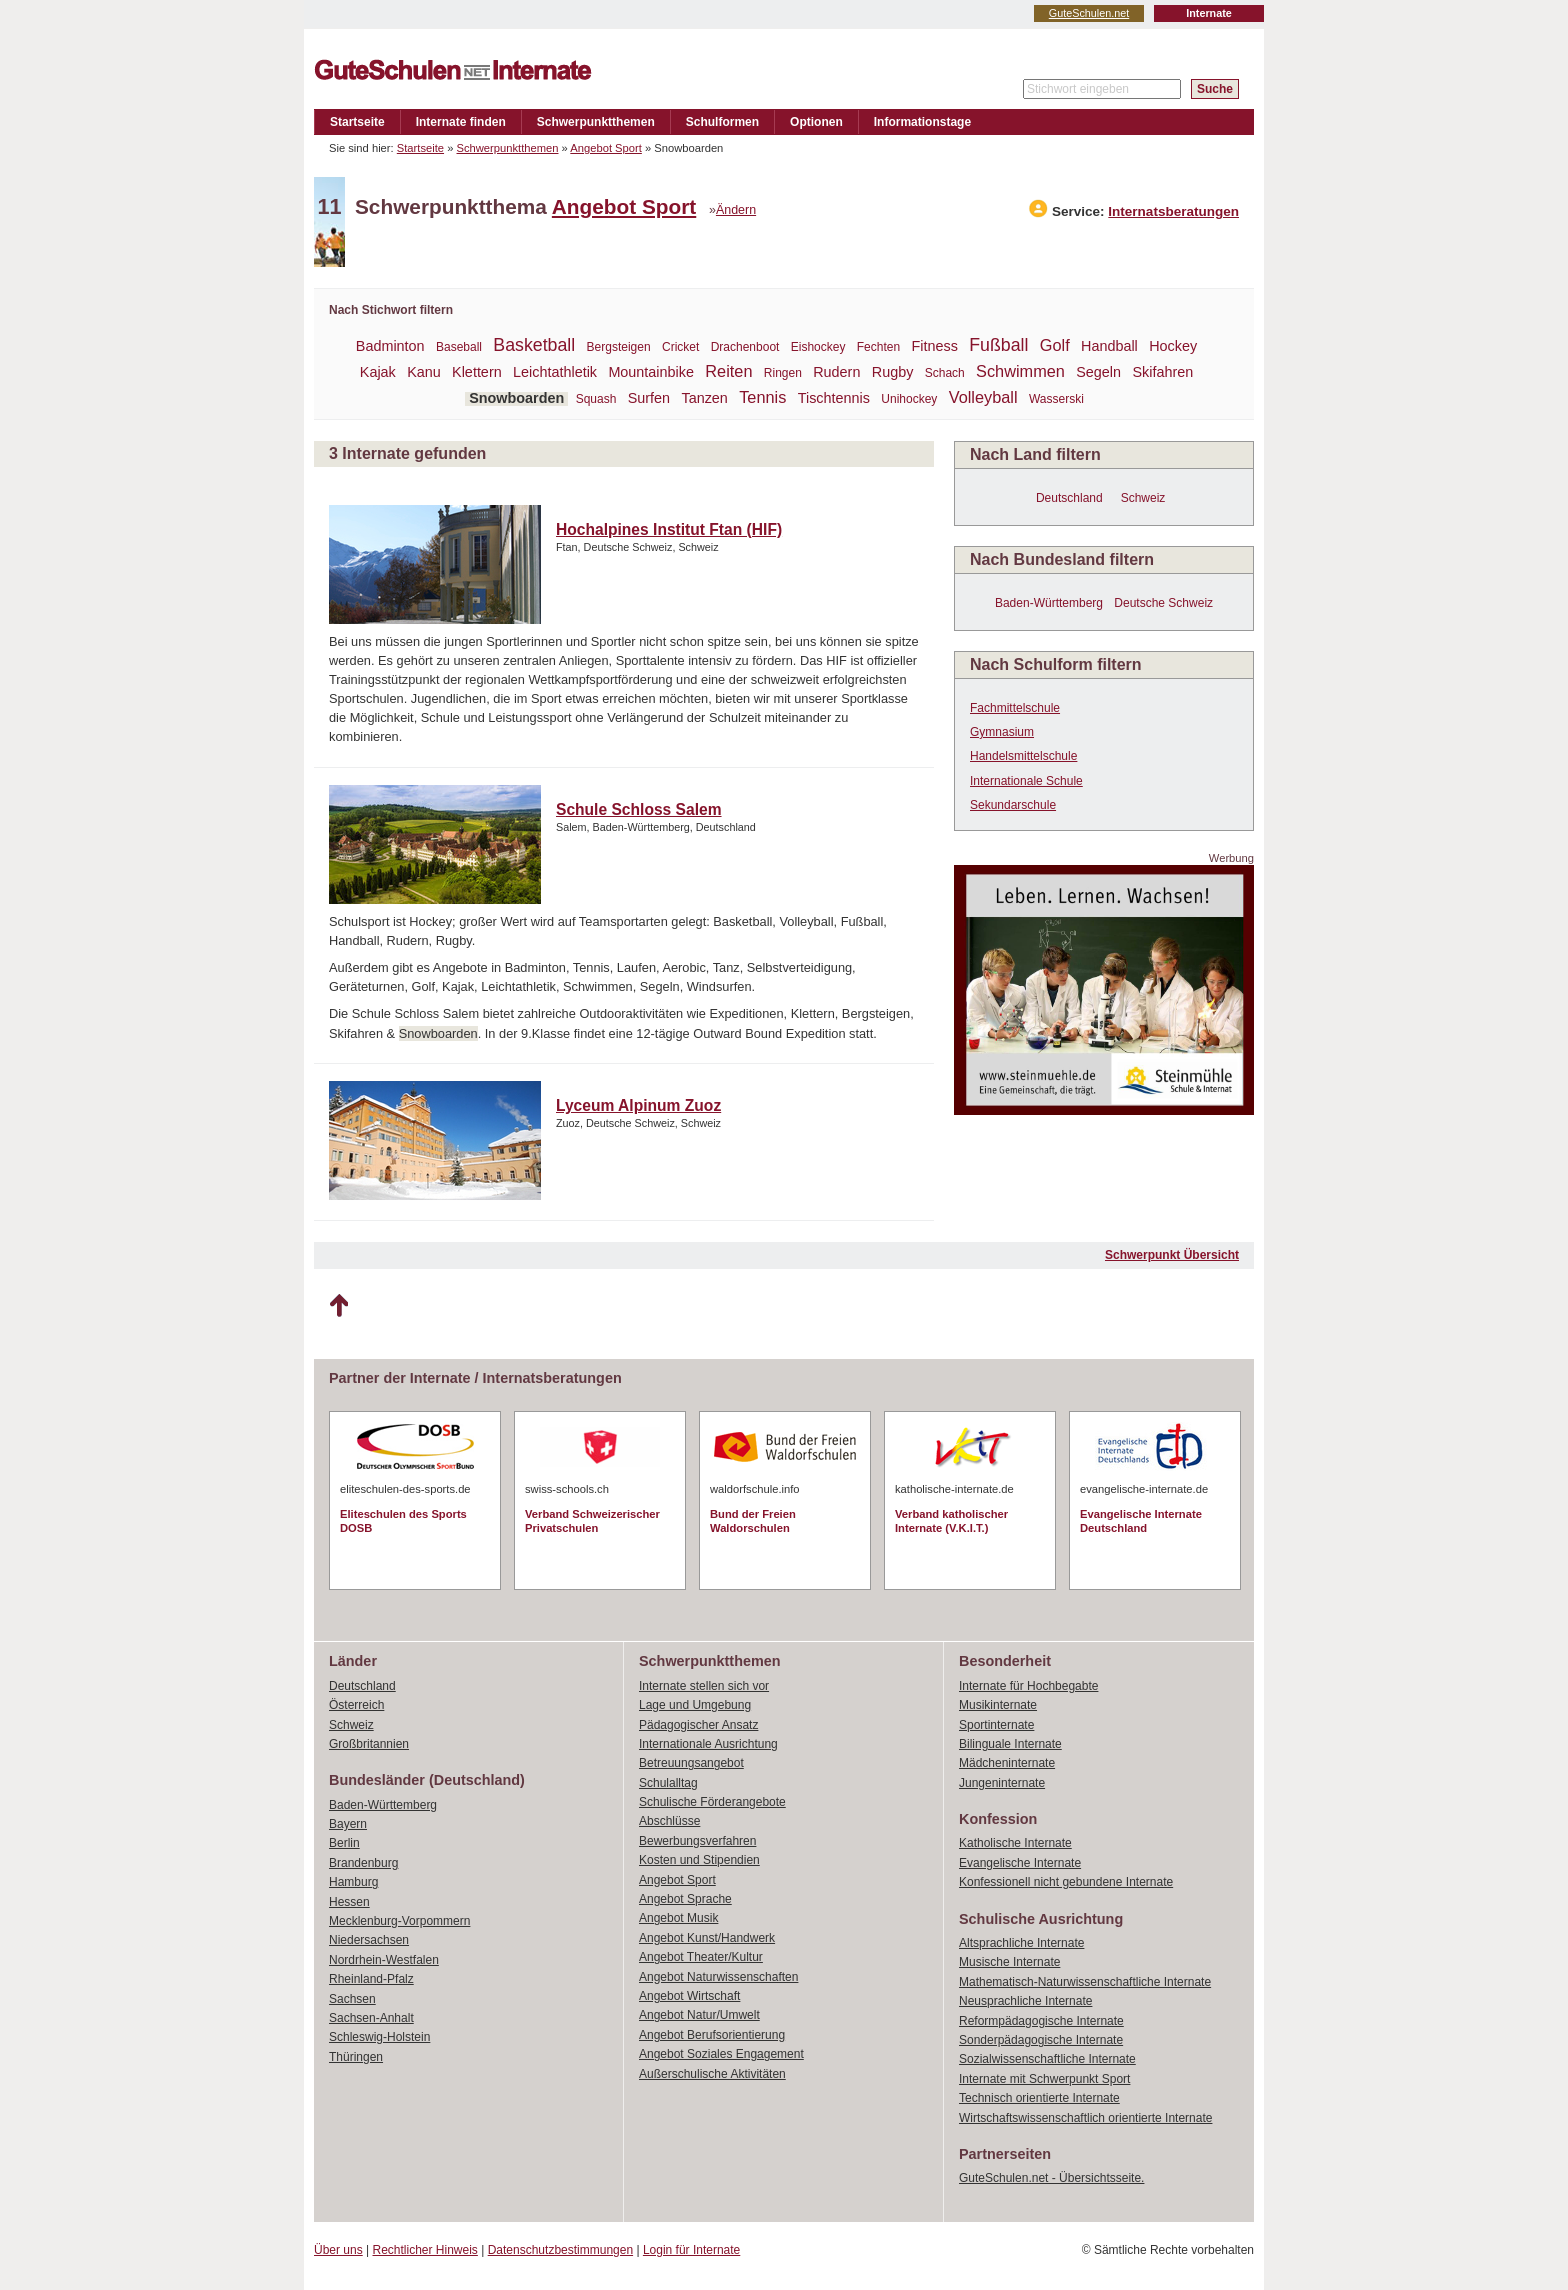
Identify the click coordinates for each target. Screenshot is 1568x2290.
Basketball (534, 345)
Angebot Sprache (685, 1899)
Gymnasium (1002, 732)
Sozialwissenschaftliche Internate (1047, 2059)
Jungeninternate (1002, 1783)
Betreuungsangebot (691, 1763)
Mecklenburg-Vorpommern (399, 1921)
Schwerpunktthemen (596, 122)
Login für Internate (691, 2250)
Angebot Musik (678, 1918)
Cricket (680, 347)
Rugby (893, 372)
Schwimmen (1020, 371)
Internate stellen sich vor (704, 1686)
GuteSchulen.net (1089, 13)
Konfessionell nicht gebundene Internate (1066, 1882)
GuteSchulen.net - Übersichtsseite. (1051, 2178)
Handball (1109, 346)
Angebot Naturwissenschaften (718, 1977)
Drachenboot (745, 347)
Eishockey (818, 347)
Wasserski (1056, 399)
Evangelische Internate (1020, 1863)
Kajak (378, 372)
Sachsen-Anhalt (371, 2018)
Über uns (338, 2250)
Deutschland (1069, 498)
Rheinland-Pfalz (371, 1979)
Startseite (357, 122)
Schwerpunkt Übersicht (1172, 1255)
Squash (596, 399)
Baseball (459, 347)
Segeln (1098, 372)
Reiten (728, 371)
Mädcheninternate (1007, 1763)
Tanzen (704, 398)
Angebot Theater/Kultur (701, 1957)
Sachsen (352, 1999)
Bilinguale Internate (1010, 1744)
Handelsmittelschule (1023, 756)
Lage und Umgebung (695, 1705)
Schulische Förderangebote (712, 1802)
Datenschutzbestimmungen (560, 2250)
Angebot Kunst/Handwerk (707, 1938)
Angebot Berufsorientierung (712, 2035)
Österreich (356, 1705)
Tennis (762, 397)
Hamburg (353, 1882)
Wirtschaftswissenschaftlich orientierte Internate (1085, 2118)
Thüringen (356, 2057)
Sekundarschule (1013, 805)
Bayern (348, 1824)
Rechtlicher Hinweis (425, 2250)
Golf (1055, 345)
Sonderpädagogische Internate (1041, 2040)
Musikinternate (998, 1705)
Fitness (934, 346)
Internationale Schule (1026, 781)
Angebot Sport (606, 148)
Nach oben (338, 1306)
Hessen (349, 1902)
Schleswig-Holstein (379, 2037)
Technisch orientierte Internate (1039, 2098)
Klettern (477, 372)
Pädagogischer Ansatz (698, 1725)
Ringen (783, 373)
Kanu (424, 372)
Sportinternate (996, 1725)
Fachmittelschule (1015, 708)
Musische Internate (1009, 1962)
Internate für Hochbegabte (1028, 1686)
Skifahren (1162, 372)
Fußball (998, 345)
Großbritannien (369, 1744)
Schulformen (722, 122)
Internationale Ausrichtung (708, 1744)
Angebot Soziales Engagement (721, 2054)
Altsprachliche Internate (1021, 1943)
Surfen (649, 398)
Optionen (816, 122)
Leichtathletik (555, 372)
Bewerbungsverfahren (697, 1841)
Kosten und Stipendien (699, 1860)
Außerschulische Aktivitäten (712, 2074)
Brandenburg (363, 1863)
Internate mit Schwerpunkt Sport (1044, 2079)
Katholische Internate (1015, 1843)
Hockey (1173, 346)
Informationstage (922, 122)
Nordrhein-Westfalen (384, 1960)
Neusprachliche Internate (1025, 2001)
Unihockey (909, 399)
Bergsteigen (619, 347)
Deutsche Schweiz (1163, 603)
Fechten (878, 347)
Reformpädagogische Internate (1041, 2021)
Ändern (736, 210)
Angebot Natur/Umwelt (699, 2015)
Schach (945, 373)
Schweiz (1143, 498)
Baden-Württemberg (1049, 603)
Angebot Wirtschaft (689, 1996)
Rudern (836, 372)
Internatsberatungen (1173, 211)
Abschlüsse (669, 1821)
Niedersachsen (369, 1940)
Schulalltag (668, 1783)
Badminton (390, 346)
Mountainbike (651, 372)
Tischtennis (834, 398)
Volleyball (983, 397)
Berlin (344, 1843)
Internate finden (461, 122)
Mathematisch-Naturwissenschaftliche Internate (1085, 1982)
